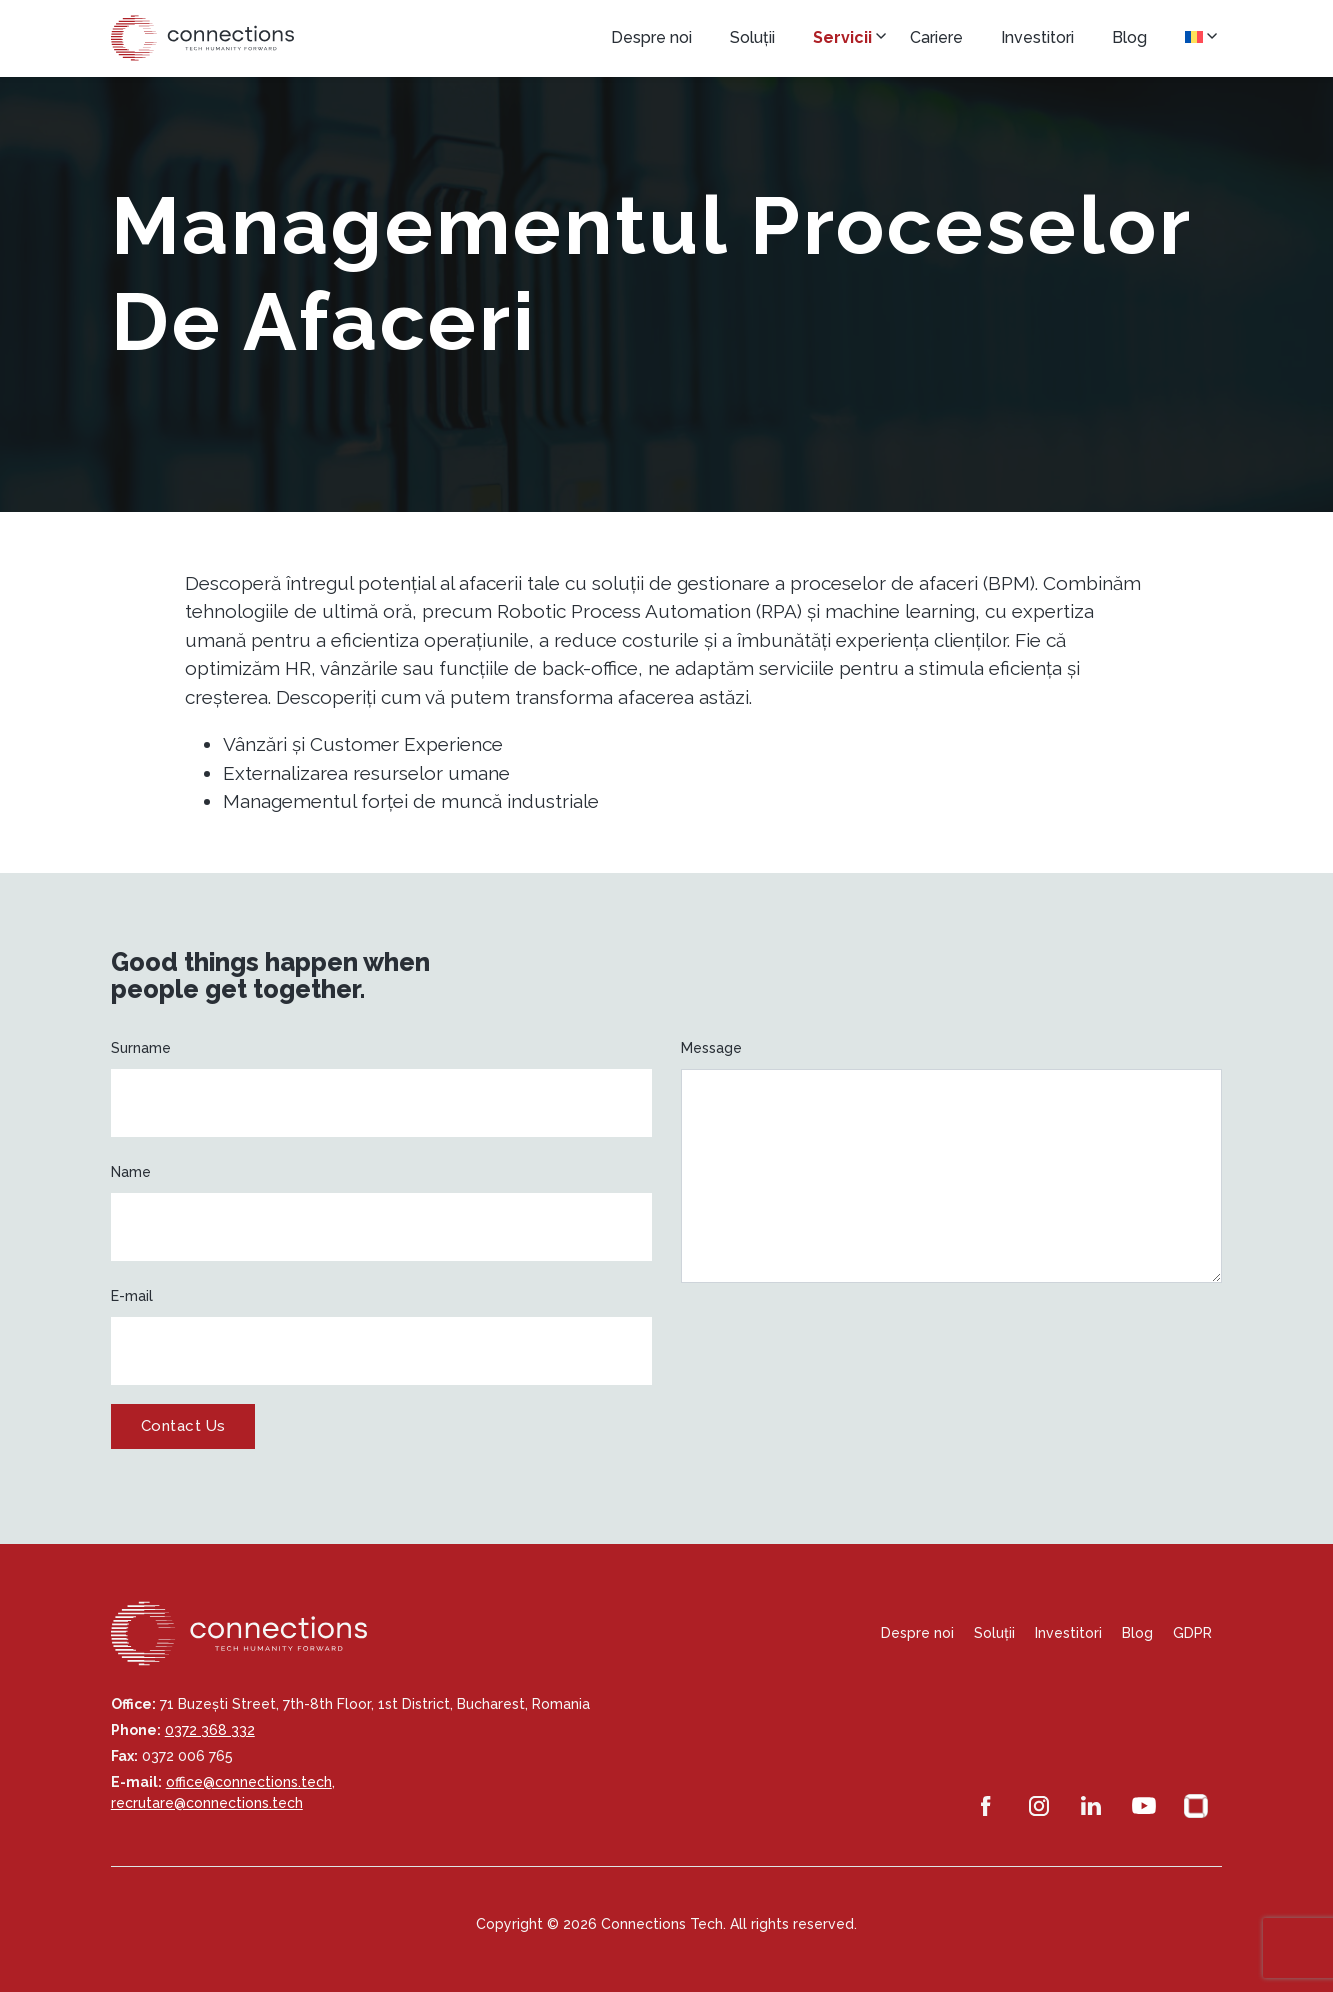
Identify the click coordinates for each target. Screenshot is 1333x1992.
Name (131, 1172)
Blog (1129, 37)
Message (711, 1048)
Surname (141, 1048)
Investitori (1037, 37)
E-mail (132, 1296)
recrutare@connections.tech (207, 1803)
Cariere (936, 37)
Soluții (752, 37)
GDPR (1192, 1633)
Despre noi (651, 37)
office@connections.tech (249, 1782)
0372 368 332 (210, 1730)
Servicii (842, 37)
